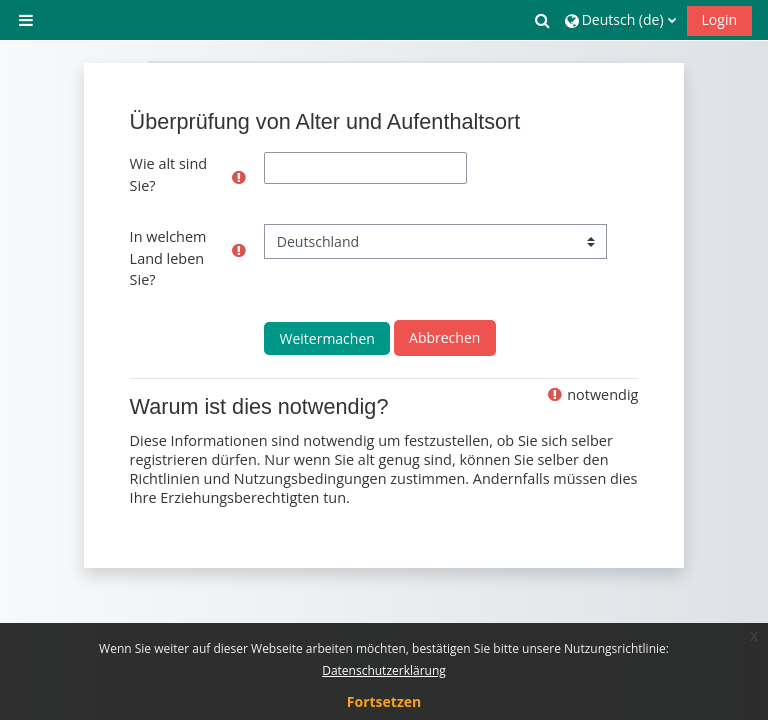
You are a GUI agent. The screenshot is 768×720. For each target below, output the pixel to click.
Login (719, 19)
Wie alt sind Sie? (169, 174)
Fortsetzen (384, 701)
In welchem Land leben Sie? (168, 258)
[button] (543, 20)
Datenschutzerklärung (384, 670)
